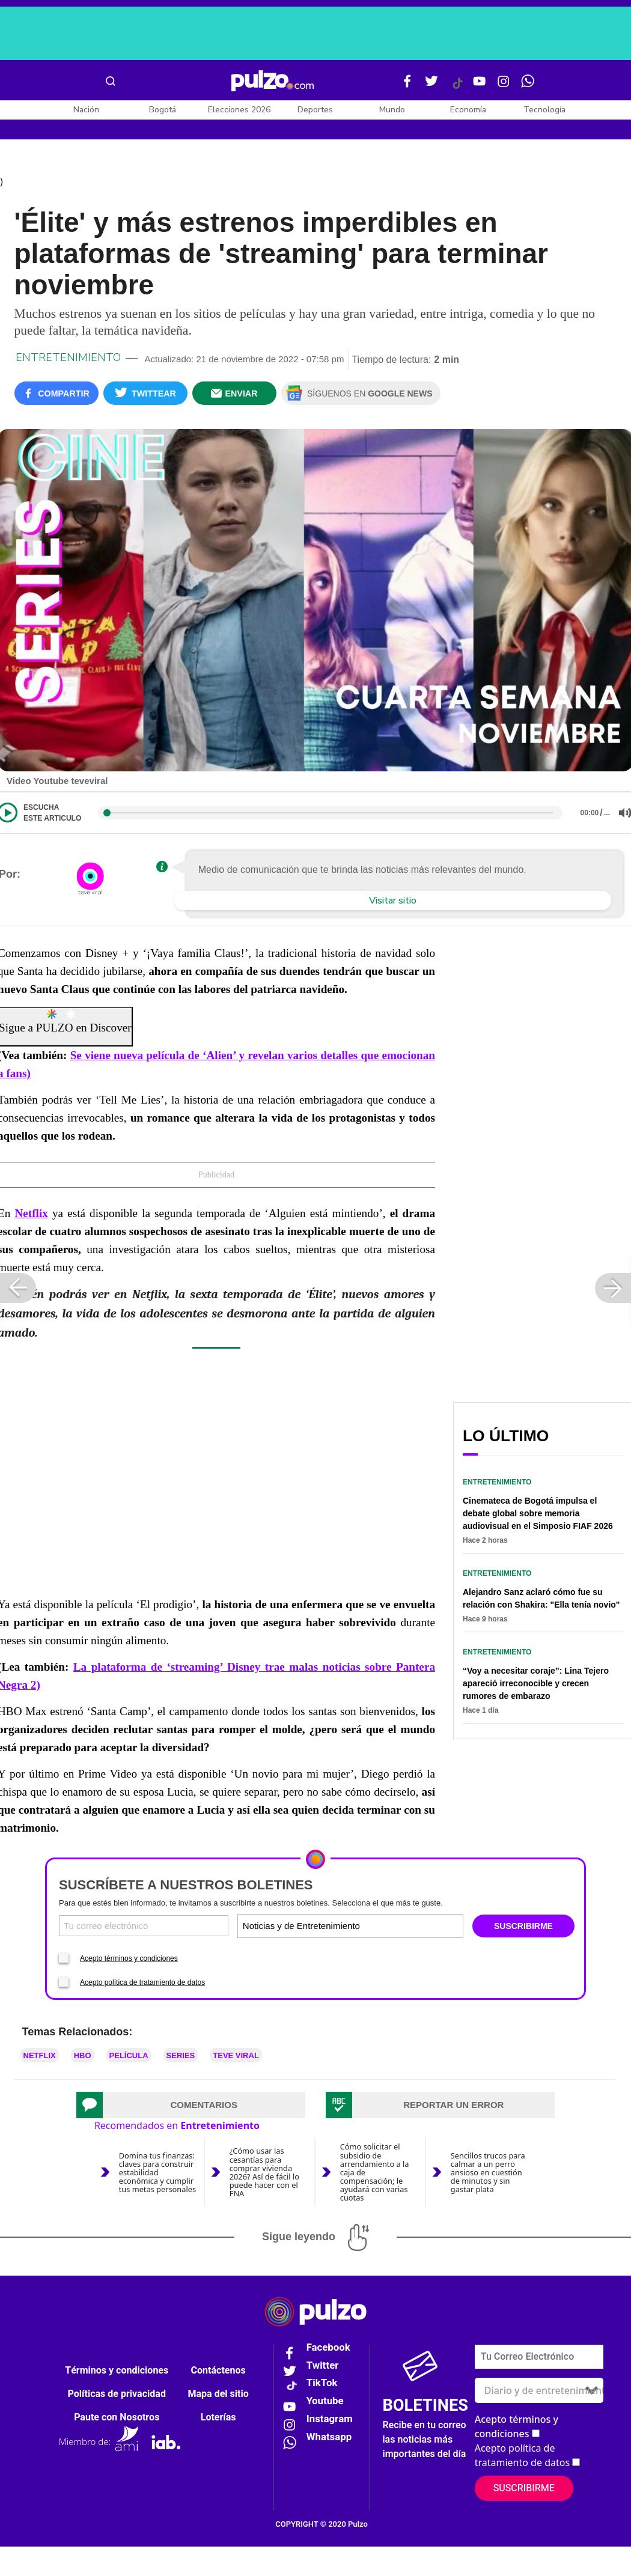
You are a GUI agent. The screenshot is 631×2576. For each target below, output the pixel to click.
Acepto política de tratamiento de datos (142, 1982)
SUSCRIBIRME (523, 1926)
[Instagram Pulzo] (503, 86)
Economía (468, 109)
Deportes (315, 109)
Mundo (392, 109)
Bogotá (162, 109)
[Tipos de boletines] (405, 1925)
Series (180, 2055)
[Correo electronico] (143, 1925)
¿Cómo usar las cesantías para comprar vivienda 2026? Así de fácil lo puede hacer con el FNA (264, 2171)
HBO (82, 2055)
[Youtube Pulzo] (479, 86)
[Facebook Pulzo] (407, 86)
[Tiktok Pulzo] (457, 88)
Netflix (30, 1213)
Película (128, 2055)
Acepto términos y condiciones (129, 1958)
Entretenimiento (68, 357)
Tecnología (544, 109)
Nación (86, 109)
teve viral (236, 2055)
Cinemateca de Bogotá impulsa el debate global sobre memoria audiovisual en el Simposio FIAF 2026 (538, 1513)
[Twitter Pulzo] (431, 86)
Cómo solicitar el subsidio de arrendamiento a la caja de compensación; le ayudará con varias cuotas (374, 2171)
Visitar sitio (392, 900)
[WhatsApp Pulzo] (527, 86)
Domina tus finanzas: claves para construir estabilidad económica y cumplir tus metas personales (157, 2172)
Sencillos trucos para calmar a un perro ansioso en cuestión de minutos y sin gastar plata (488, 2172)
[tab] (190, 2105)
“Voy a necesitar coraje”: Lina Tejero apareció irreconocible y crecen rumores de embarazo (536, 1683)
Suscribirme (524, 2488)
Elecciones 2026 (239, 109)
